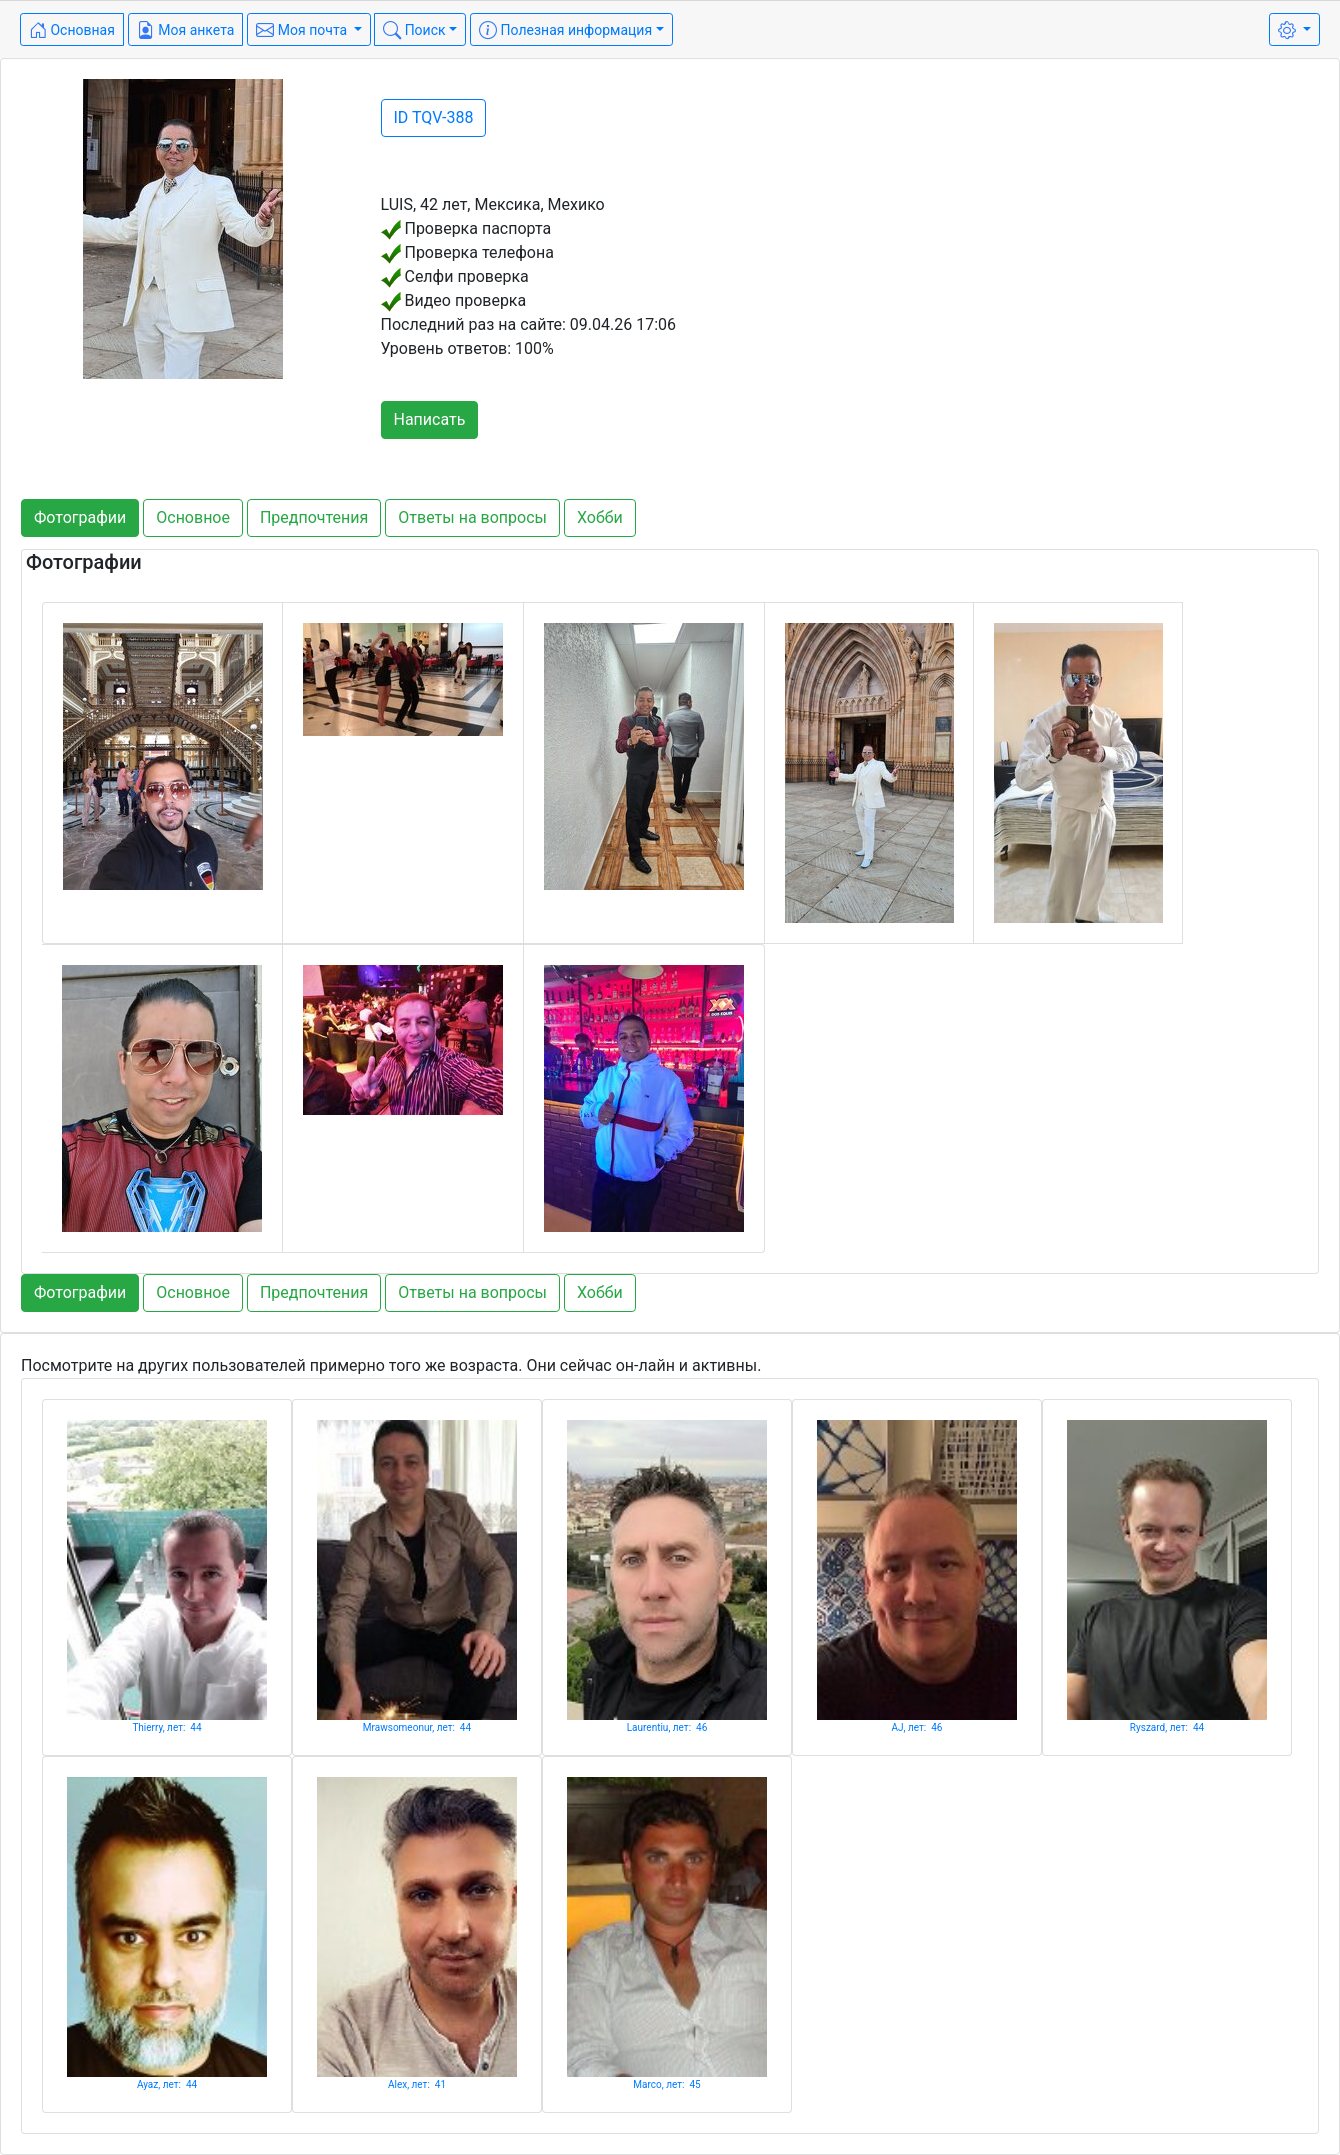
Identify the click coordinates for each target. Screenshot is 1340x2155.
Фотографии (80, 517)
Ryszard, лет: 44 (1167, 1727)
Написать (430, 419)
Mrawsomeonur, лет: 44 (417, 1727)
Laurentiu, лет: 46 (667, 1727)
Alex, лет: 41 (417, 2084)
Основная (72, 30)
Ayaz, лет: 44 (167, 2084)
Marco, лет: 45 (666, 2084)
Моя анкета (186, 30)
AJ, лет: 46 (917, 1727)
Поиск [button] (414, 30)
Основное (193, 517)
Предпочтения (314, 517)
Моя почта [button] (303, 30)
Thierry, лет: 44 (166, 1727)
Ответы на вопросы (472, 517)
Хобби (600, 517)
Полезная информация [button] (565, 30)
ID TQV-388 (434, 117)
